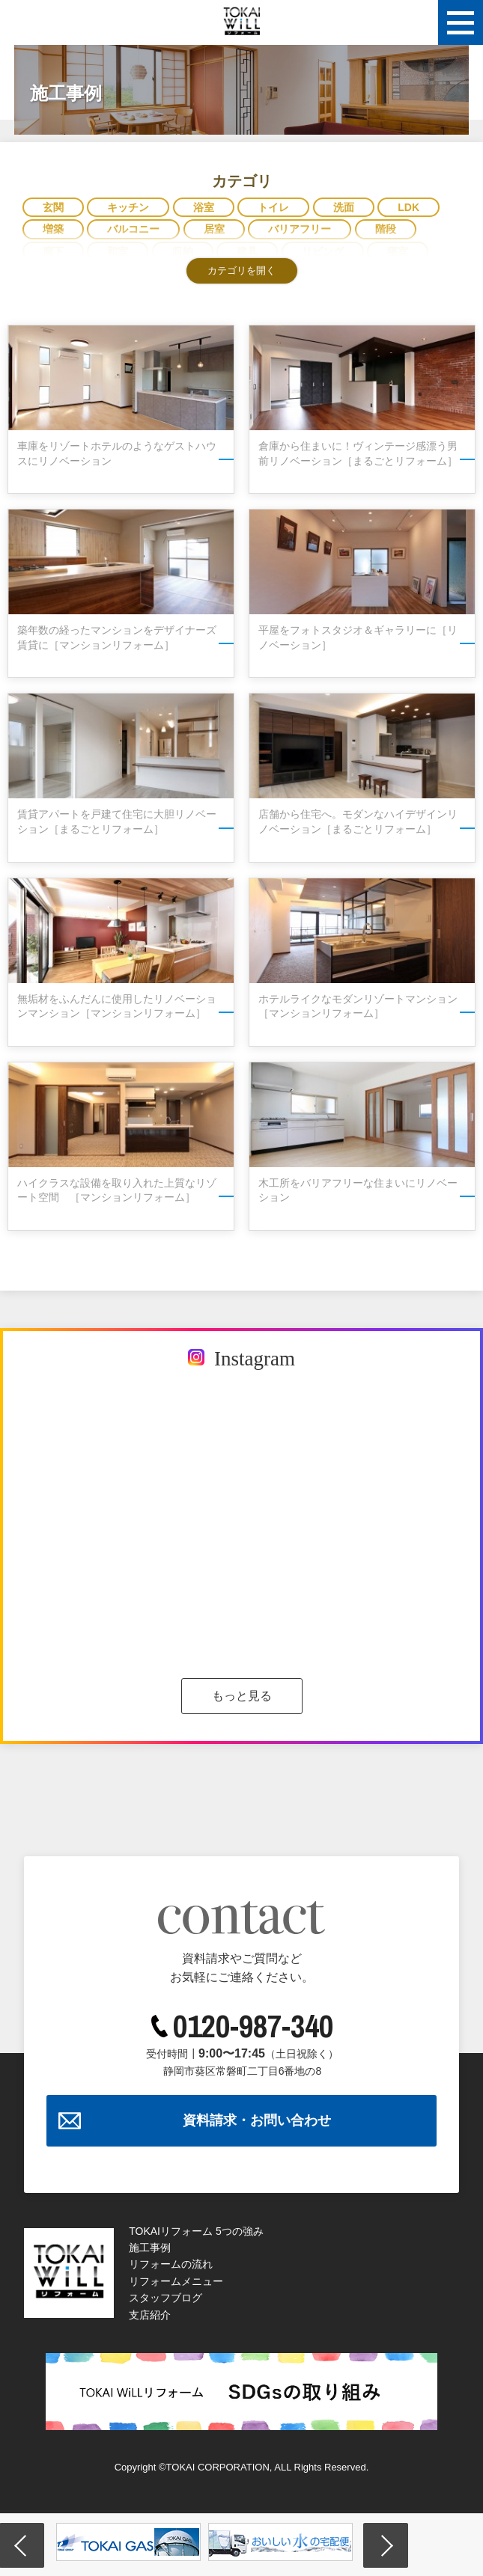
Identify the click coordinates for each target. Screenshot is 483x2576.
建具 (247, 251)
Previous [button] (22, 2545)
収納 (182, 251)
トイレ (273, 207)
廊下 (53, 251)
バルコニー (133, 229)
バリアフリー (299, 229)
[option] (128, 2542)
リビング (323, 251)
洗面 (343, 207)
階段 (385, 229)
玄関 (53, 207)
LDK (408, 207)
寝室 (397, 251)
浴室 (203, 207)
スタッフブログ (165, 2298)
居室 (214, 229)
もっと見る (242, 1695)
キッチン (128, 207)
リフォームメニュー (176, 2281)
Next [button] (385, 2545)
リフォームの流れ (171, 2264)
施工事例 (150, 2248)
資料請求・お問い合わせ (257, 2120)
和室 (117, 251)
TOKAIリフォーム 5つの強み (196, 2231)
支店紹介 (150, 2315)
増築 (53, 229)
